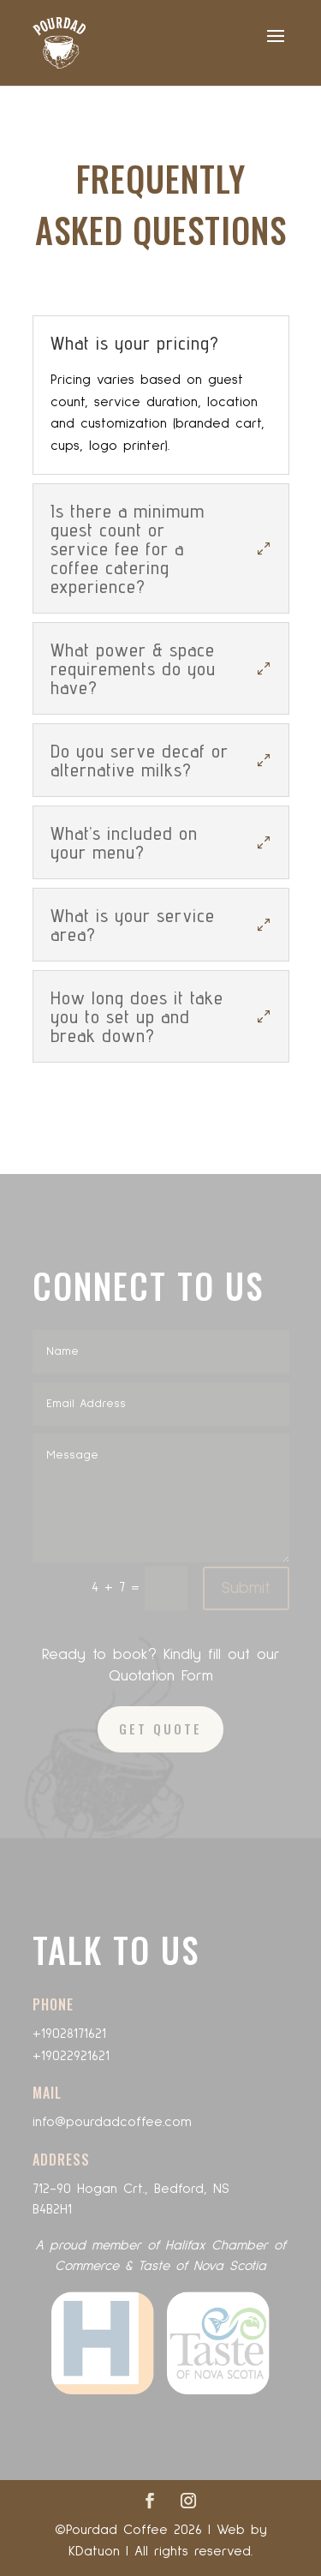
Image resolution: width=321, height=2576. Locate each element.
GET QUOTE (160, 1728)
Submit (246, 1588)
